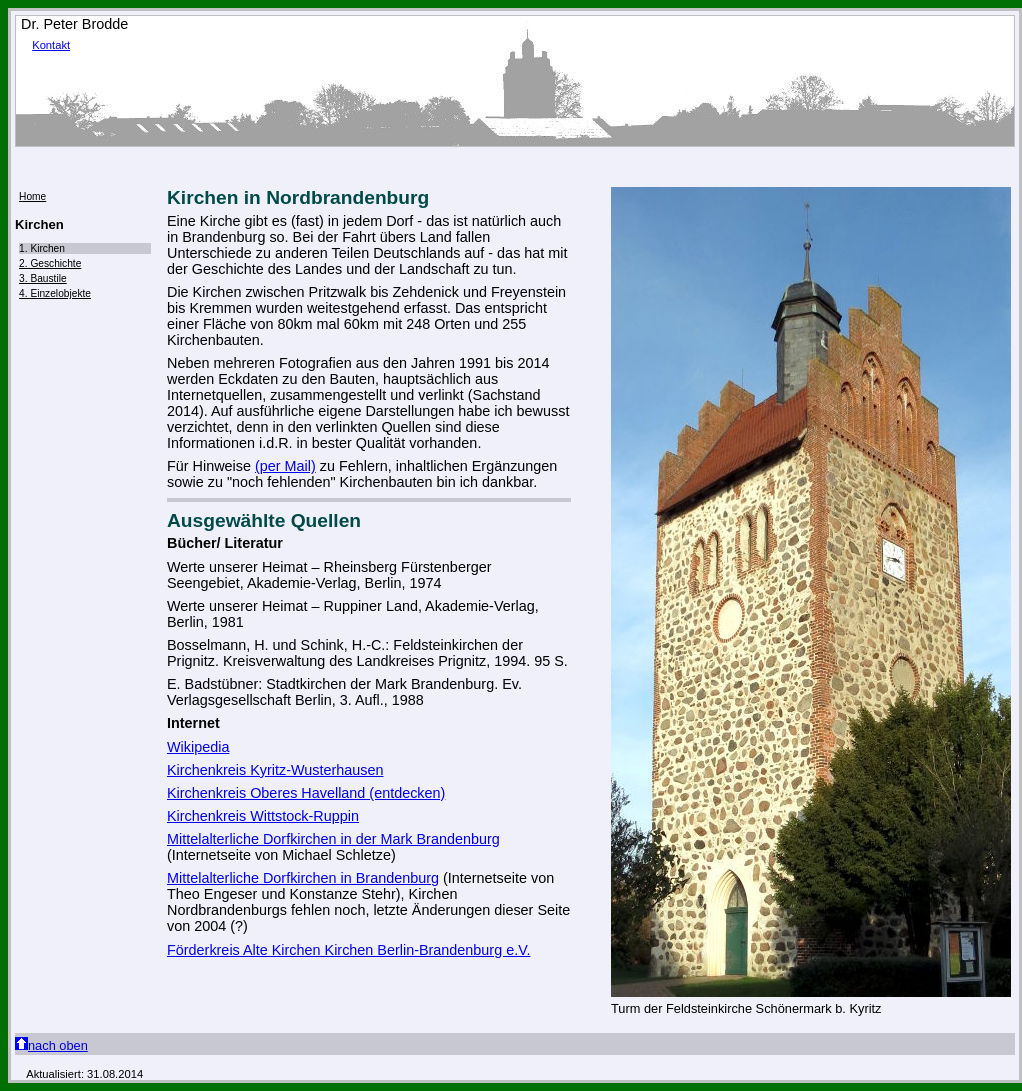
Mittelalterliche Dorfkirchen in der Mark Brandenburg (333, 839)
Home (32, 196)
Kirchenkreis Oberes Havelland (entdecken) (306, 793)
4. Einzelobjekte (55, 293)
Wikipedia (198, 747)
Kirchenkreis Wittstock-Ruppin (263, 816)
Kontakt (51, 45)
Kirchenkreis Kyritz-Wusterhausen (275, 770)
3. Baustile (43, 278)
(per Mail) (285, 466)
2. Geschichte (50, 263)
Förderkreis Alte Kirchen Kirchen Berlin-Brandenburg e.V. (348, 950)
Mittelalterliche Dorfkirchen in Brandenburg (303, 878)
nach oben (51, 1045)
